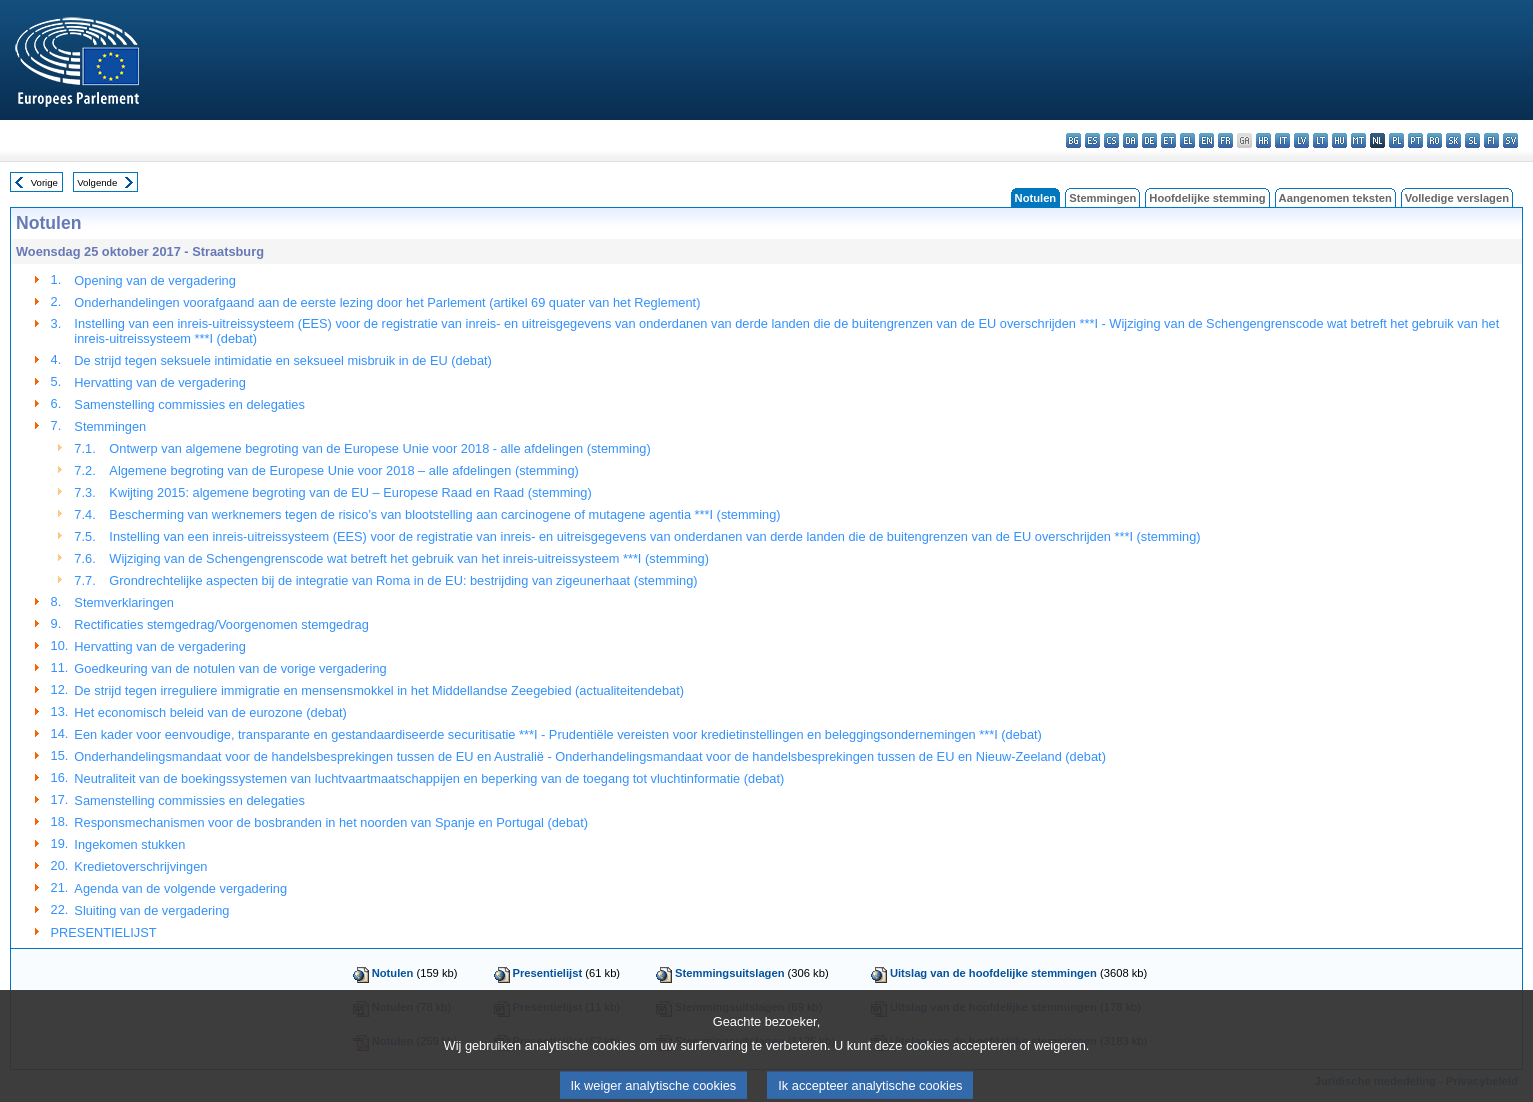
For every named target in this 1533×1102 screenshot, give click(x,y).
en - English (1206, 140)
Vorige (44, 182)
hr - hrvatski (1263, 140)
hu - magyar (1339, 140)
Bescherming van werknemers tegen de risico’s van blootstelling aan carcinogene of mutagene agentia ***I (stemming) (444, 514)
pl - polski (1396, 140)
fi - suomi (1491, 140)
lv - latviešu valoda (1301, 140)
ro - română (1434, 140)
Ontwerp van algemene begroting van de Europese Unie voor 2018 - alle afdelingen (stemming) (379, 448)
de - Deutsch (1149, 140)
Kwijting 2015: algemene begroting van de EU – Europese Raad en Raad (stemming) (350, 492)
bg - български (1073, 140)
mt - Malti (1358, 140)
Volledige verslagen (1457, 198)
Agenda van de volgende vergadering (180, 888)
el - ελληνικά (1187, 140)
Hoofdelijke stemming (1207, 198)
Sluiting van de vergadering (151, 910)
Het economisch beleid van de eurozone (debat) (210, 712)
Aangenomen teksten (1335, 198)
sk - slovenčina (1453, 140)
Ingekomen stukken (129, 844)
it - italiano (1282, 140)
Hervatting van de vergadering (159, 382)
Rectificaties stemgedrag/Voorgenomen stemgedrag (221, 624)
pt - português (1415, 140)
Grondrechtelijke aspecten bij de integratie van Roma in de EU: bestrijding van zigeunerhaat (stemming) (403, 580)
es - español (1092, 140)
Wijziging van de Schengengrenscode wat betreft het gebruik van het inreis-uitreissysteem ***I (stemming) (409, 558)
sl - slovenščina (1472, 140)
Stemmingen (1102, 198)
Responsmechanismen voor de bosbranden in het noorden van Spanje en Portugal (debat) (331, 822)
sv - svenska (1510, 140)
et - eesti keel (1168, 140)
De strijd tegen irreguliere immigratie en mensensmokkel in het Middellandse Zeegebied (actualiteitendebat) (379, 690)
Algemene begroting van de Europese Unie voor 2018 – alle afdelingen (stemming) (344, 470)
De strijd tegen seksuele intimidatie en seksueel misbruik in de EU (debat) (283, 360)
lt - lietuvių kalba (1320, 140)
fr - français (1225, 140)
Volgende (97, 182)
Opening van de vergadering (155, 280)
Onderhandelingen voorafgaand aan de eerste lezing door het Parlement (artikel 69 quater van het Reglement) (387, 302)
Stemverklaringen (124, 602)
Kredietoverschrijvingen (140, 866)
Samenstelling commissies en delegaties (189, 404)
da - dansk (1130, 140)
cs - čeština (1111, 140)
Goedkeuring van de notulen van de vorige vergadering (230, 668)
